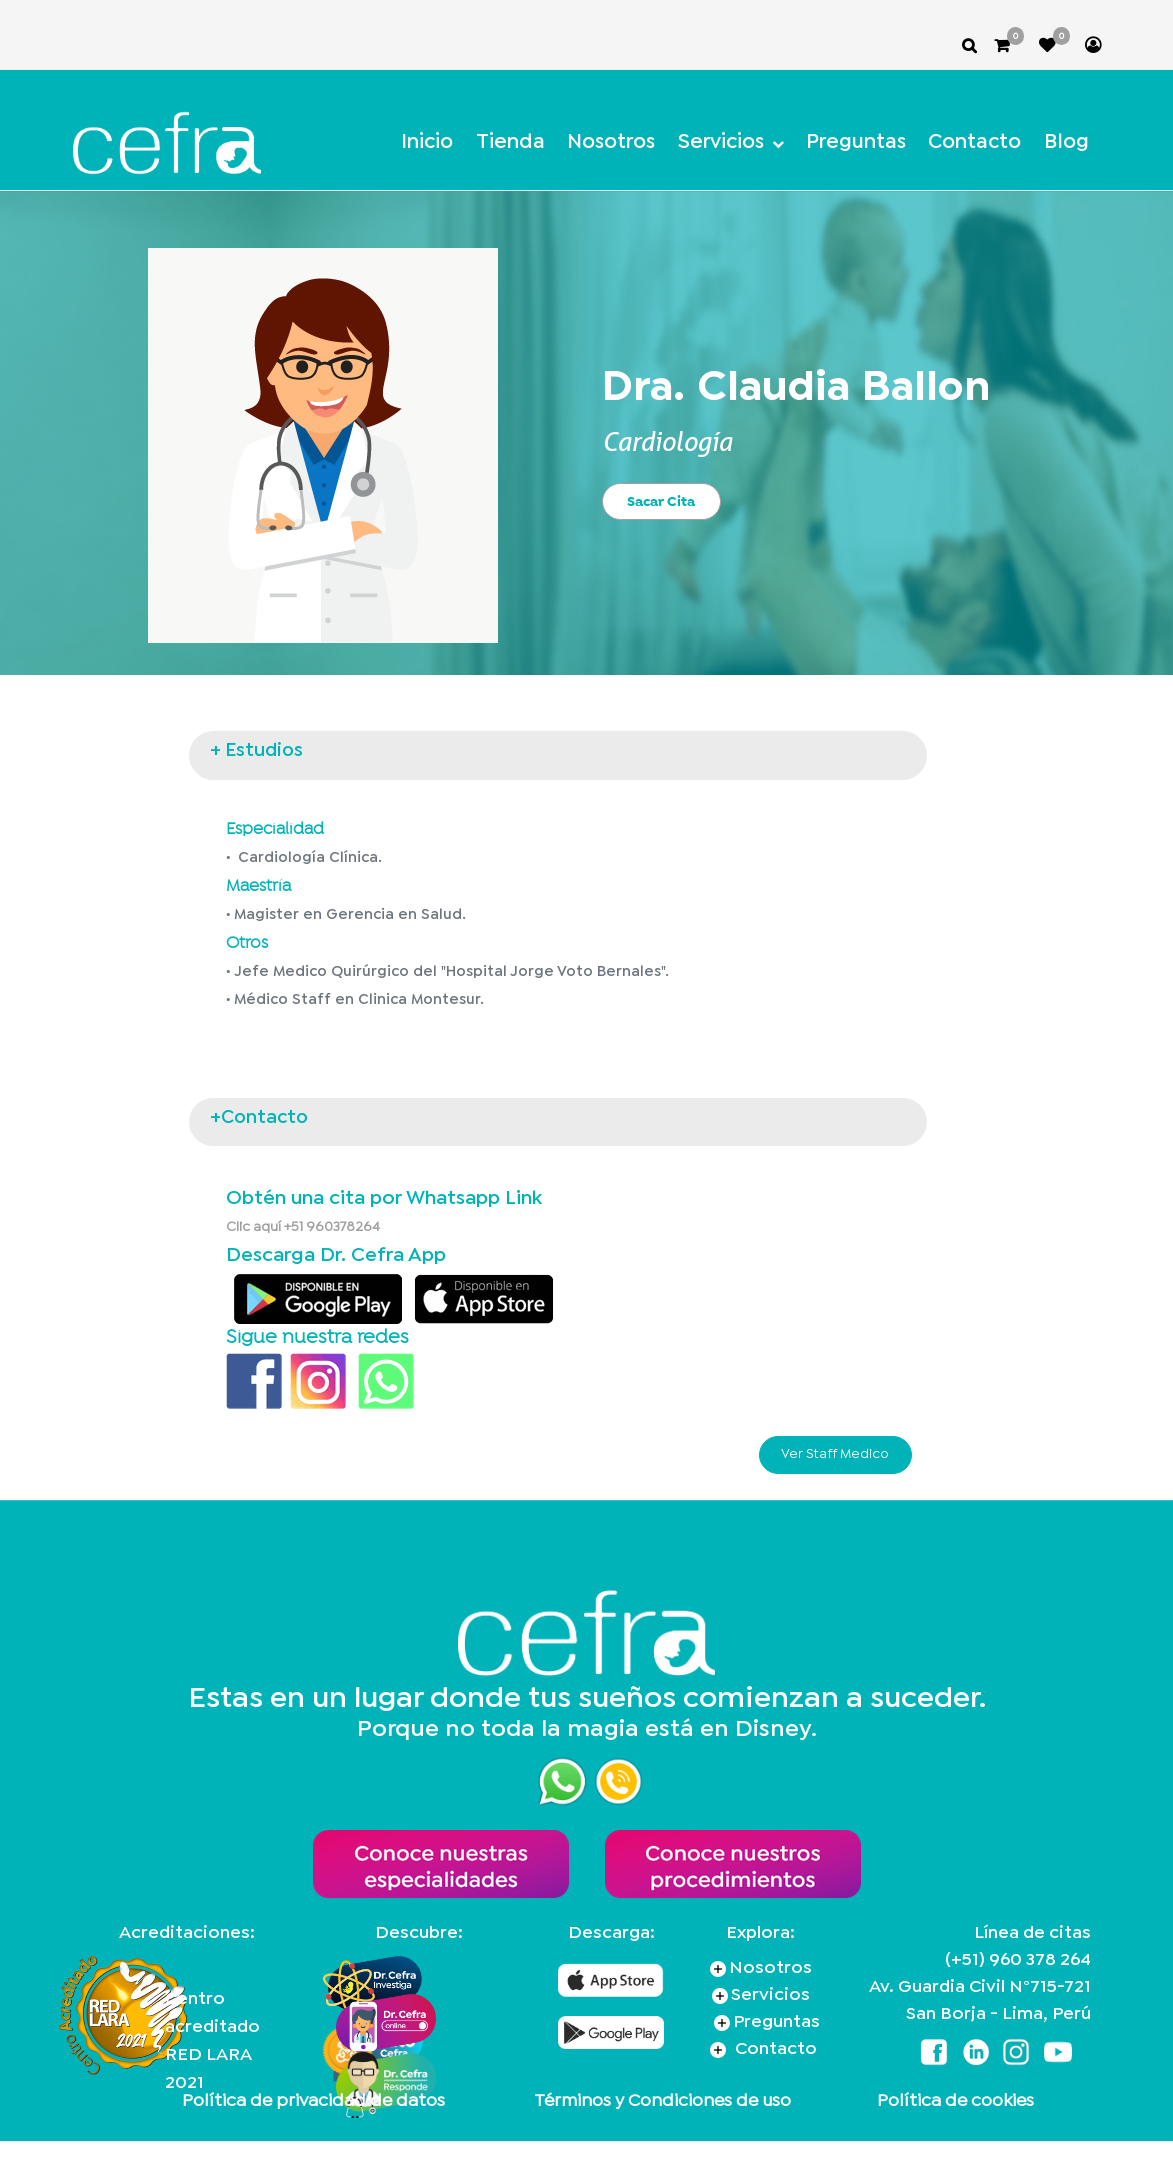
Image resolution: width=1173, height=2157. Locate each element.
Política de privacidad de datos (313, 2101)
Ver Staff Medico (835, 1454)
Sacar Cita (661, 501)
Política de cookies (955, 2101)
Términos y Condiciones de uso (662, 2101)
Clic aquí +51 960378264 (303, 1227)
